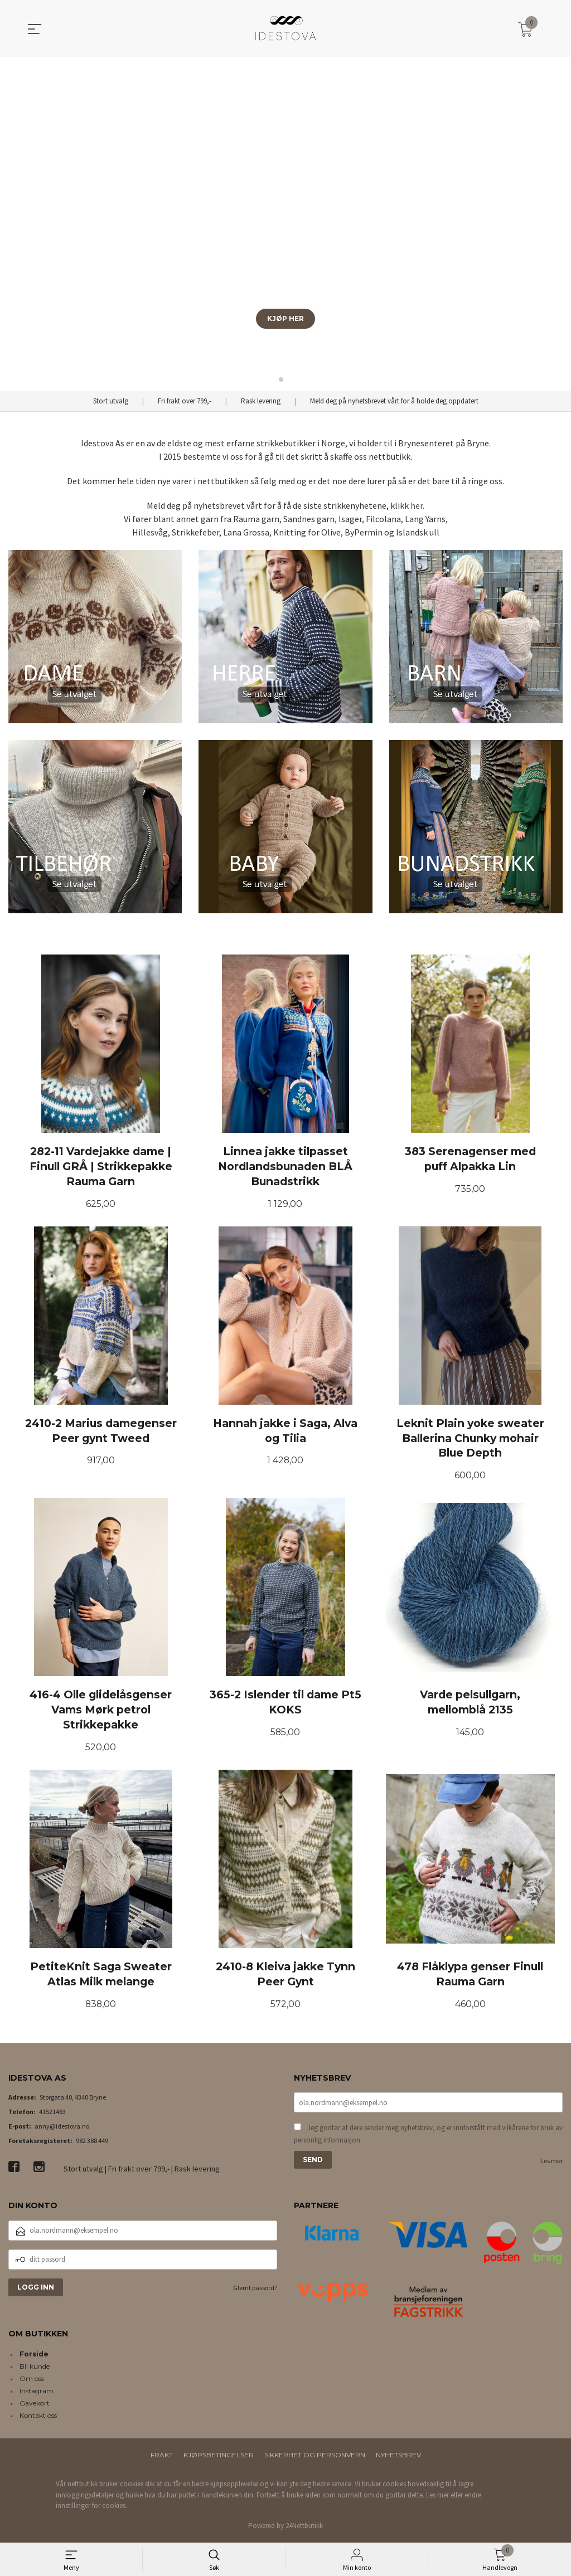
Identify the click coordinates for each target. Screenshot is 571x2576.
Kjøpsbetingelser (218, 2457)
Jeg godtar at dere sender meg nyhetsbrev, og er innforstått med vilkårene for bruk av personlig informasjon (428, 2136)
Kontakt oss (38, 2418)
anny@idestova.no (62, 2128)
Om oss (32, 2381)
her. (417, 505)
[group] (285, 224)
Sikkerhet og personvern (314, 2457)
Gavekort (35, 2406)
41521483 (52, 2114)
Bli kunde (35, 2369)
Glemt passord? (255, 2290)
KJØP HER (285, 318)
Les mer (551, 2163)
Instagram (37, 2393)
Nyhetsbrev (398, 2457)
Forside (34, 2357)
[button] (557, 224)
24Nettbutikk (304, 2528)
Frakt (162, 2457)
